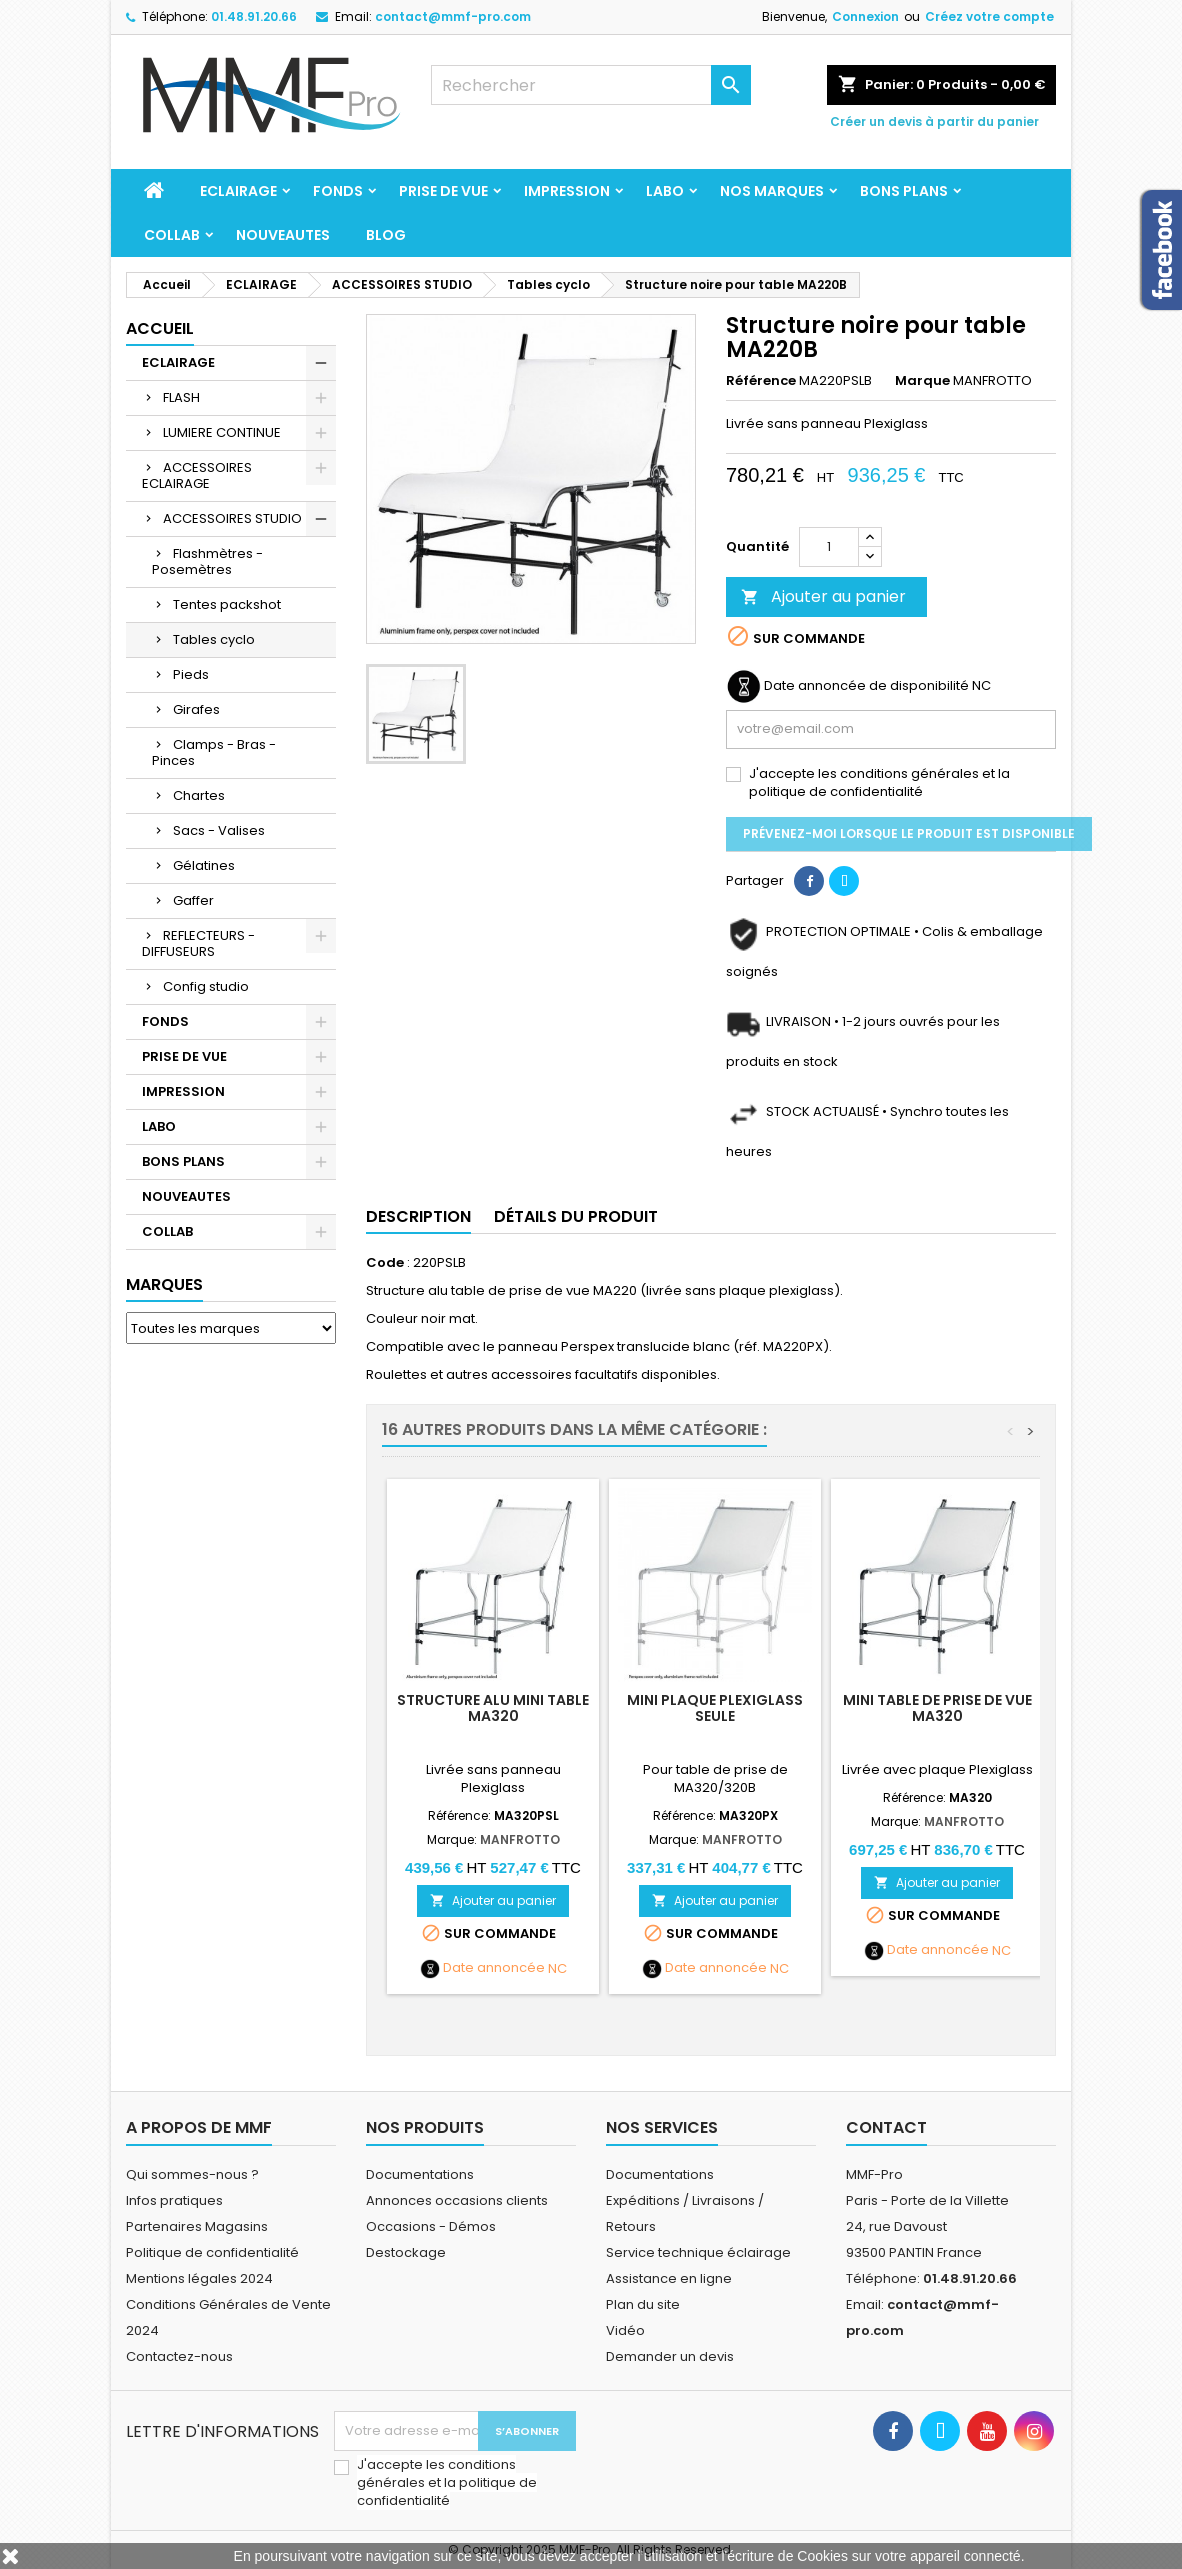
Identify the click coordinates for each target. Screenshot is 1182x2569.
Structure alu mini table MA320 (493, 1708)
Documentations (420, 2174)
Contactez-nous (179, 2356)
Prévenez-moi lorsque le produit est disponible (909, 833)
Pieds (191, 674)
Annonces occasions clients (457, 2200)
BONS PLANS (904, 191)
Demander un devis (670, 2356)
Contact (886, 2127)
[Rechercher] (591, 85)
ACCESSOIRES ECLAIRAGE (197, 475)
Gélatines (204, 865)
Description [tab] (418, 1216)
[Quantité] (829, 547)
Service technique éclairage (698, 2252)
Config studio (206, 986)
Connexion (865, 16)
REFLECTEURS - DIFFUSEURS (198, 943)
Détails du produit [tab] (576, 1216)
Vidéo (625, 2330)
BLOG (386, 235)
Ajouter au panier (823, 596)
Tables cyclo (214, 639)
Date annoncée (494, 1968)
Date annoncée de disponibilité (866, 686)
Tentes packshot (227, 604)
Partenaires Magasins (197, 2226)
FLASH (181, 397)
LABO (665, 191)
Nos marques (772, 191)
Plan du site (643, 2304)
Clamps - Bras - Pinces (214, 752)
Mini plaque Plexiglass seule (715, 1708)
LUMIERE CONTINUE (222, 432)
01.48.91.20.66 (254, 16)
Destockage (406, 2252)
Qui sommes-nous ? (192, 2174)
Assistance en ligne (669, 2278)
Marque (922, 381)
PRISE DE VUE (443, 191)
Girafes (196, 709)
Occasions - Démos (431, 2226)
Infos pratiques (174, 2200)
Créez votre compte (989, 16)
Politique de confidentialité (212, 2252)
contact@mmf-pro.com (453, 16)
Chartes (199, 795)
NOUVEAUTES (283, 235)
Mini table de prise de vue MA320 (937, 1708)
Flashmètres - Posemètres (207, 561)
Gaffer (193, 900)
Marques (164, 1284)
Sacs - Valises (219, 830)
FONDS (338, 191)
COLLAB (172, 235)
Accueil (160, 328)
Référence (761, 381)
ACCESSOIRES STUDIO (232, 518)
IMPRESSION (567, 191)
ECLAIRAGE (238, 191)
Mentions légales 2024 (199, 2278)
